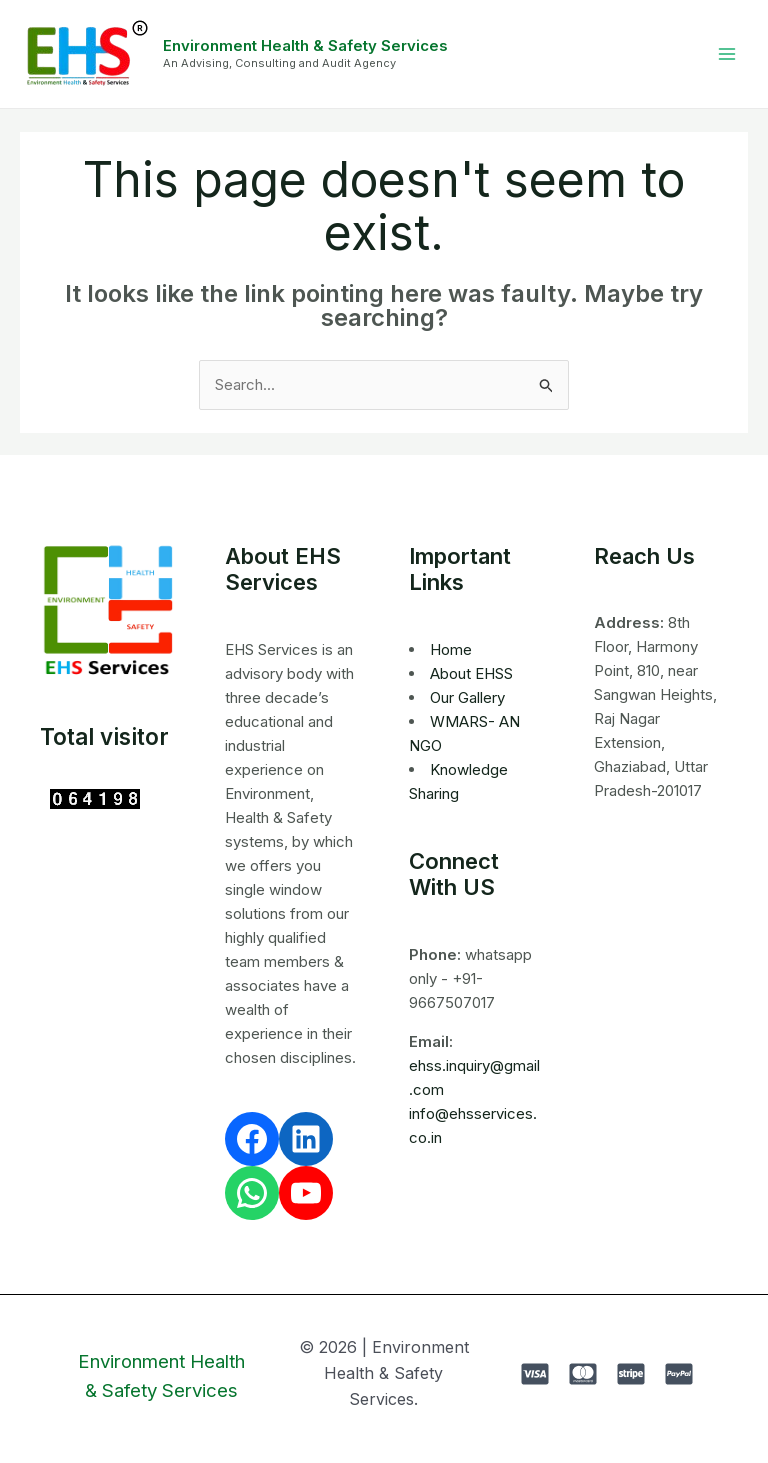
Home (451, 649)
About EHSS (471, 673)
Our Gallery (467, 697)
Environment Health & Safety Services (305, 45)
